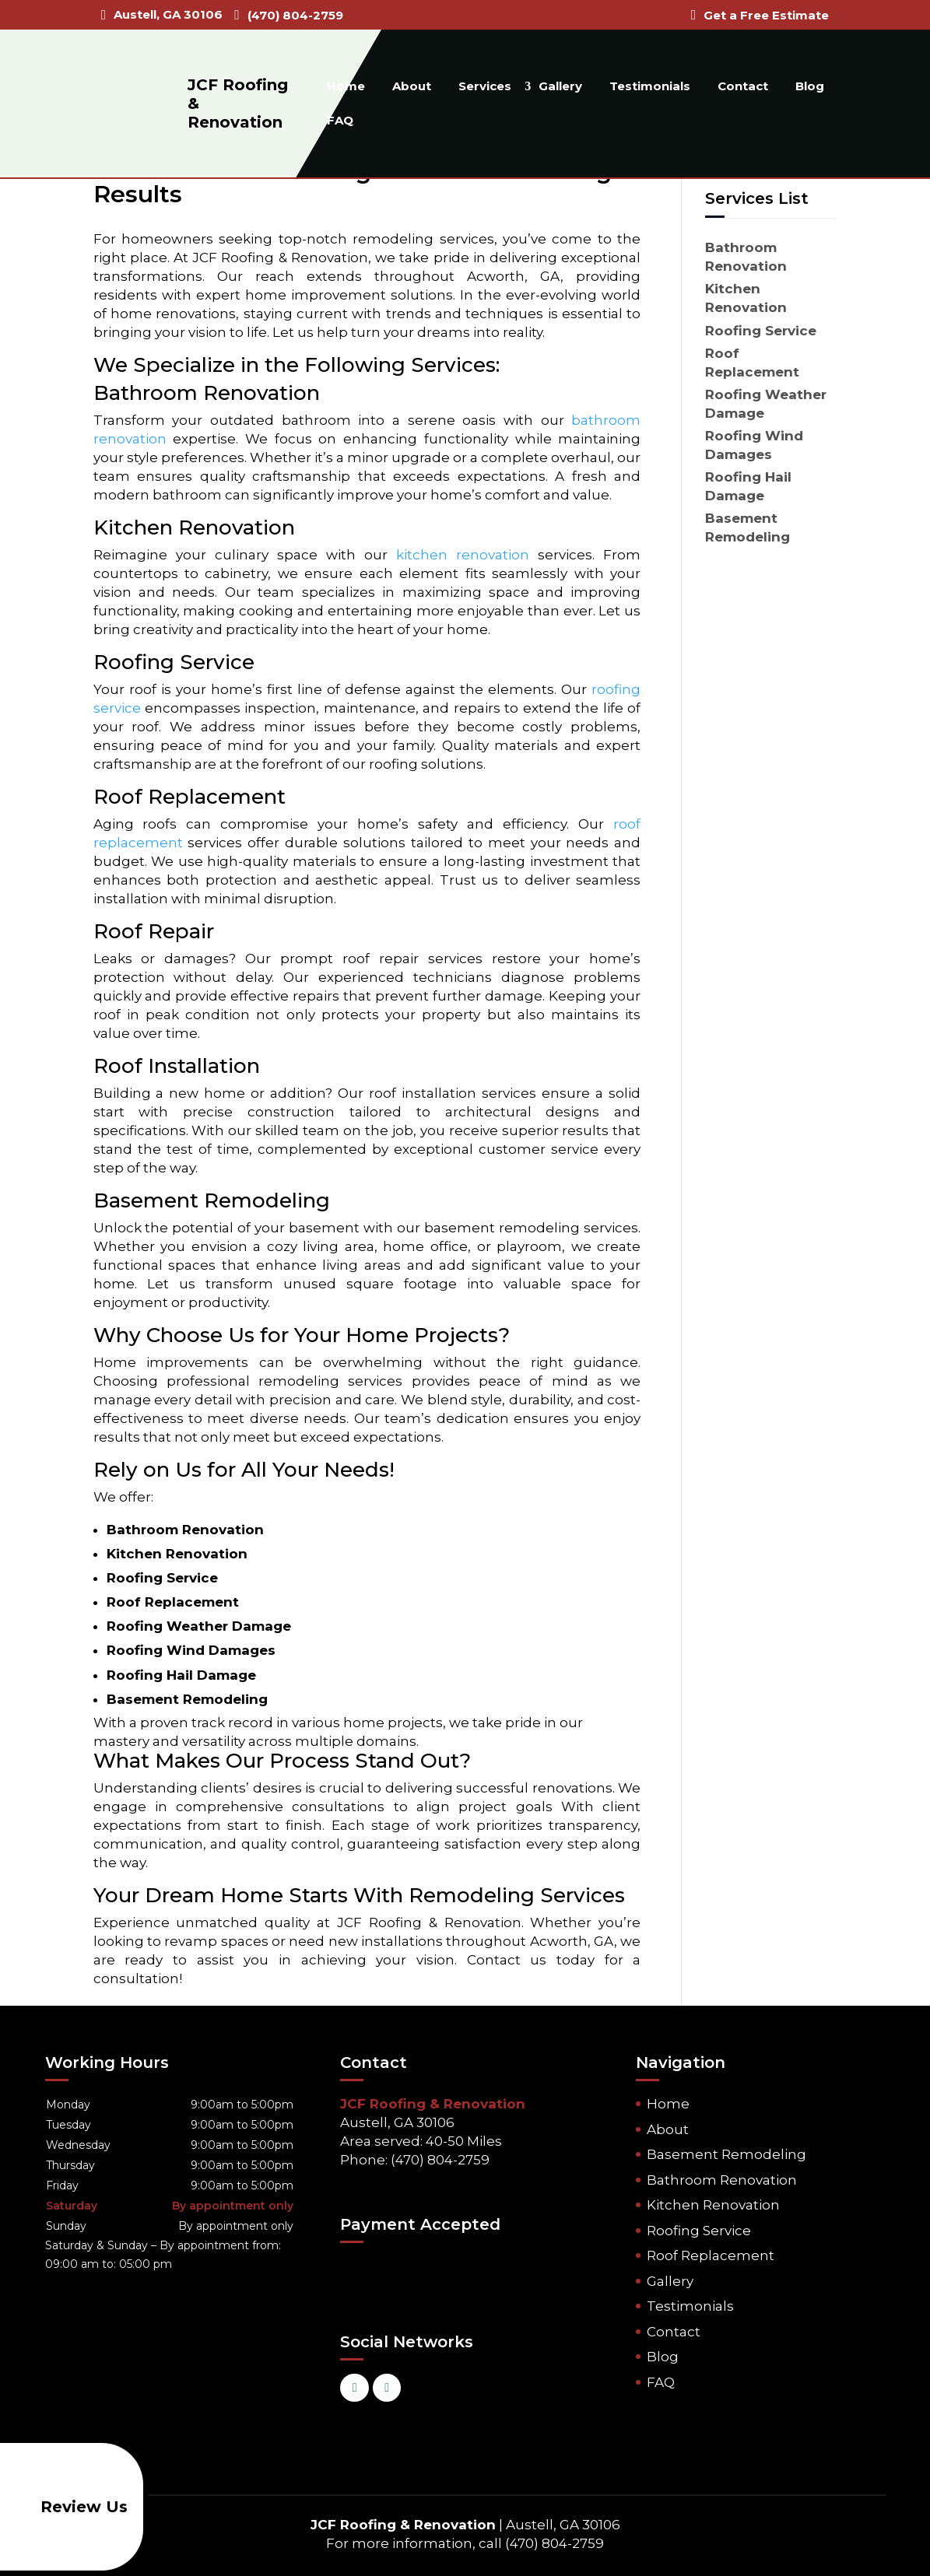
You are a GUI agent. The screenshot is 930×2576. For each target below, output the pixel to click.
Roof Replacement (710, 2255)
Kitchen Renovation (713, 2205)
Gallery (560, 86)
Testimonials (649, 86)
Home (346, 86)
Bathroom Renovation (722, 2180)
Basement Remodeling (726, 2154)
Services (484, 86)
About (411, 86)
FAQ (340, 120)
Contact (743, 86)
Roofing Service (699, 2230)
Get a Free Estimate (766, 15)
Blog (809, 86)
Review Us (66, 2506)
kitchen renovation (462, 555)
